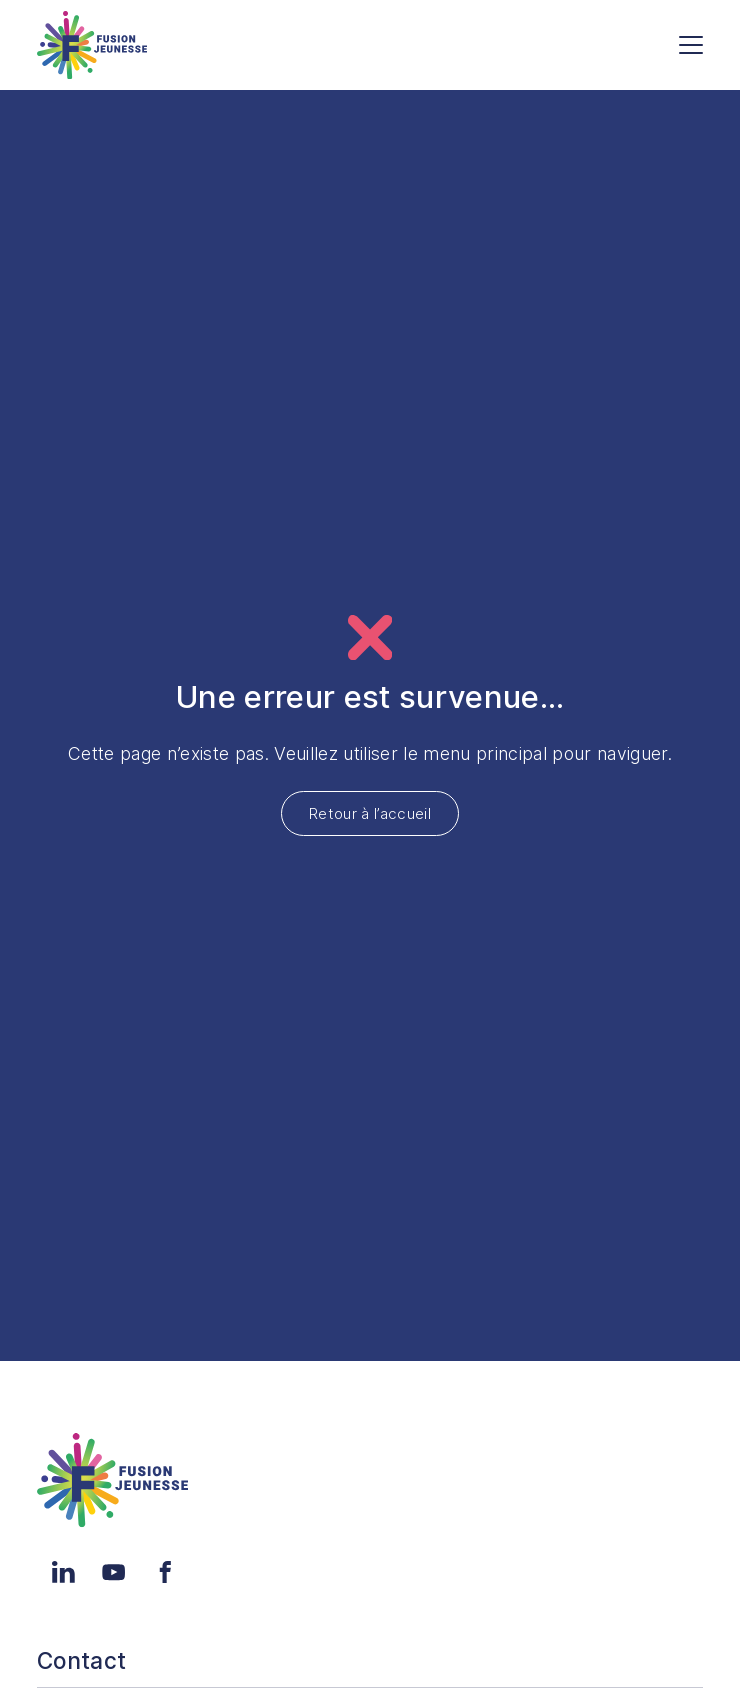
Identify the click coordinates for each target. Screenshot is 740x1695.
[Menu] (691, 45)
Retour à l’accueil (370, 813)
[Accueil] (92, 45)
